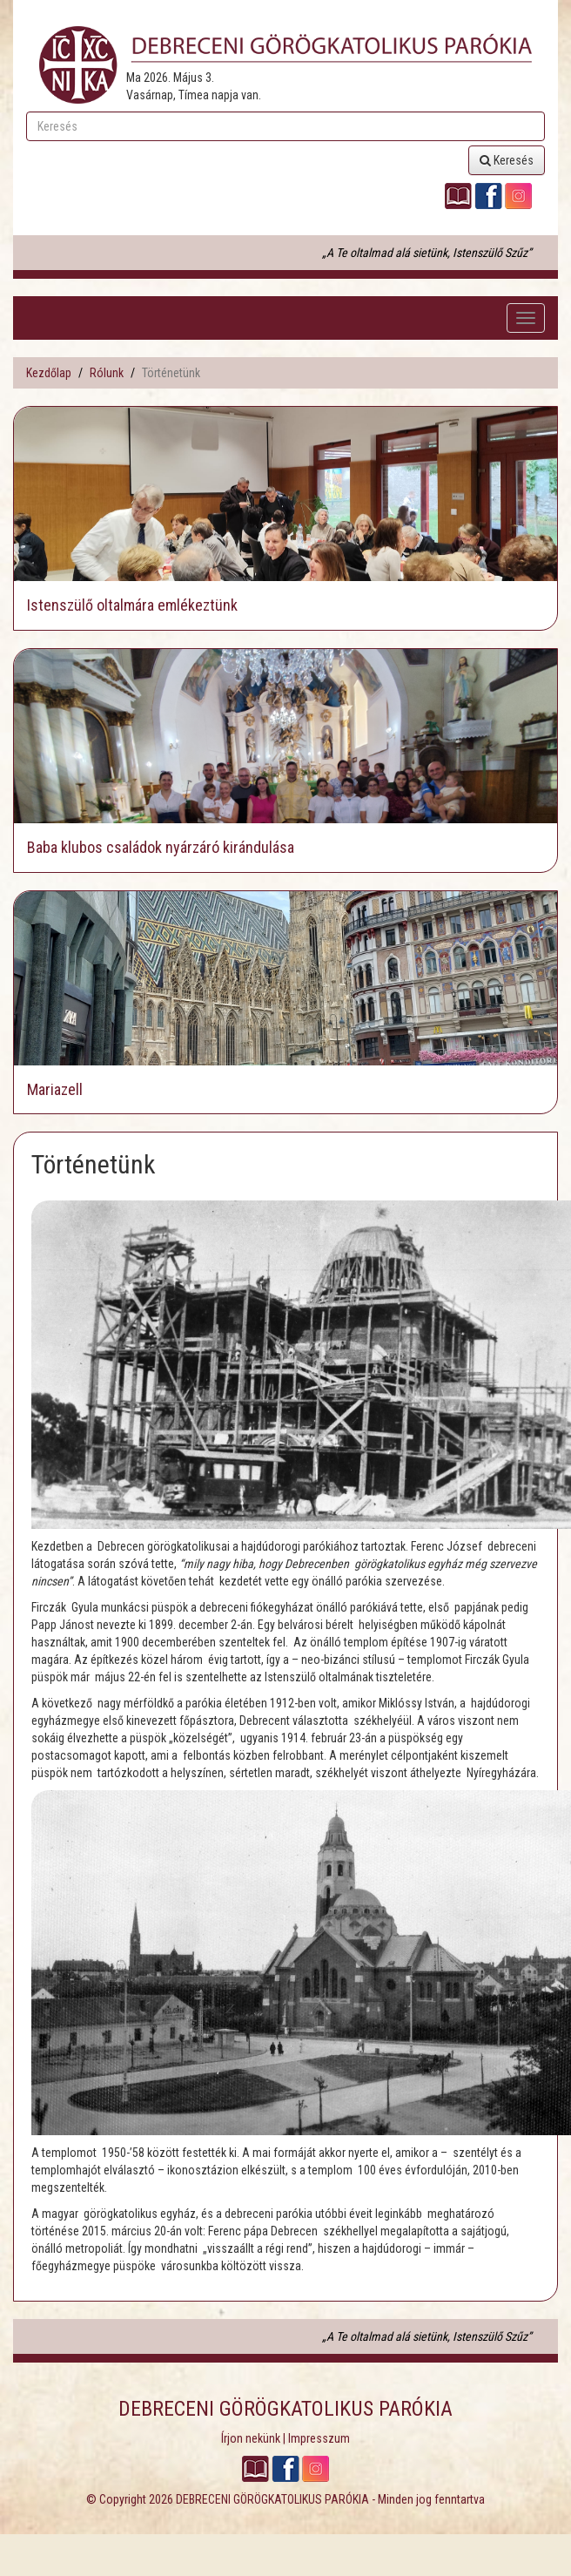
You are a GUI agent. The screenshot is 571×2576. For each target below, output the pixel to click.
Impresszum (319, 2438)
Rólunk (107, 373)
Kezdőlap (48, 373)
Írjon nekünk (250, 2438)
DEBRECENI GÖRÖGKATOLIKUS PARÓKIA (272, 2499)
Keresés (507, 160)
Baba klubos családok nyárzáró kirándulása (160, 847)
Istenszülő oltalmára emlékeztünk (132, 605)
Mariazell (55, 1089)
